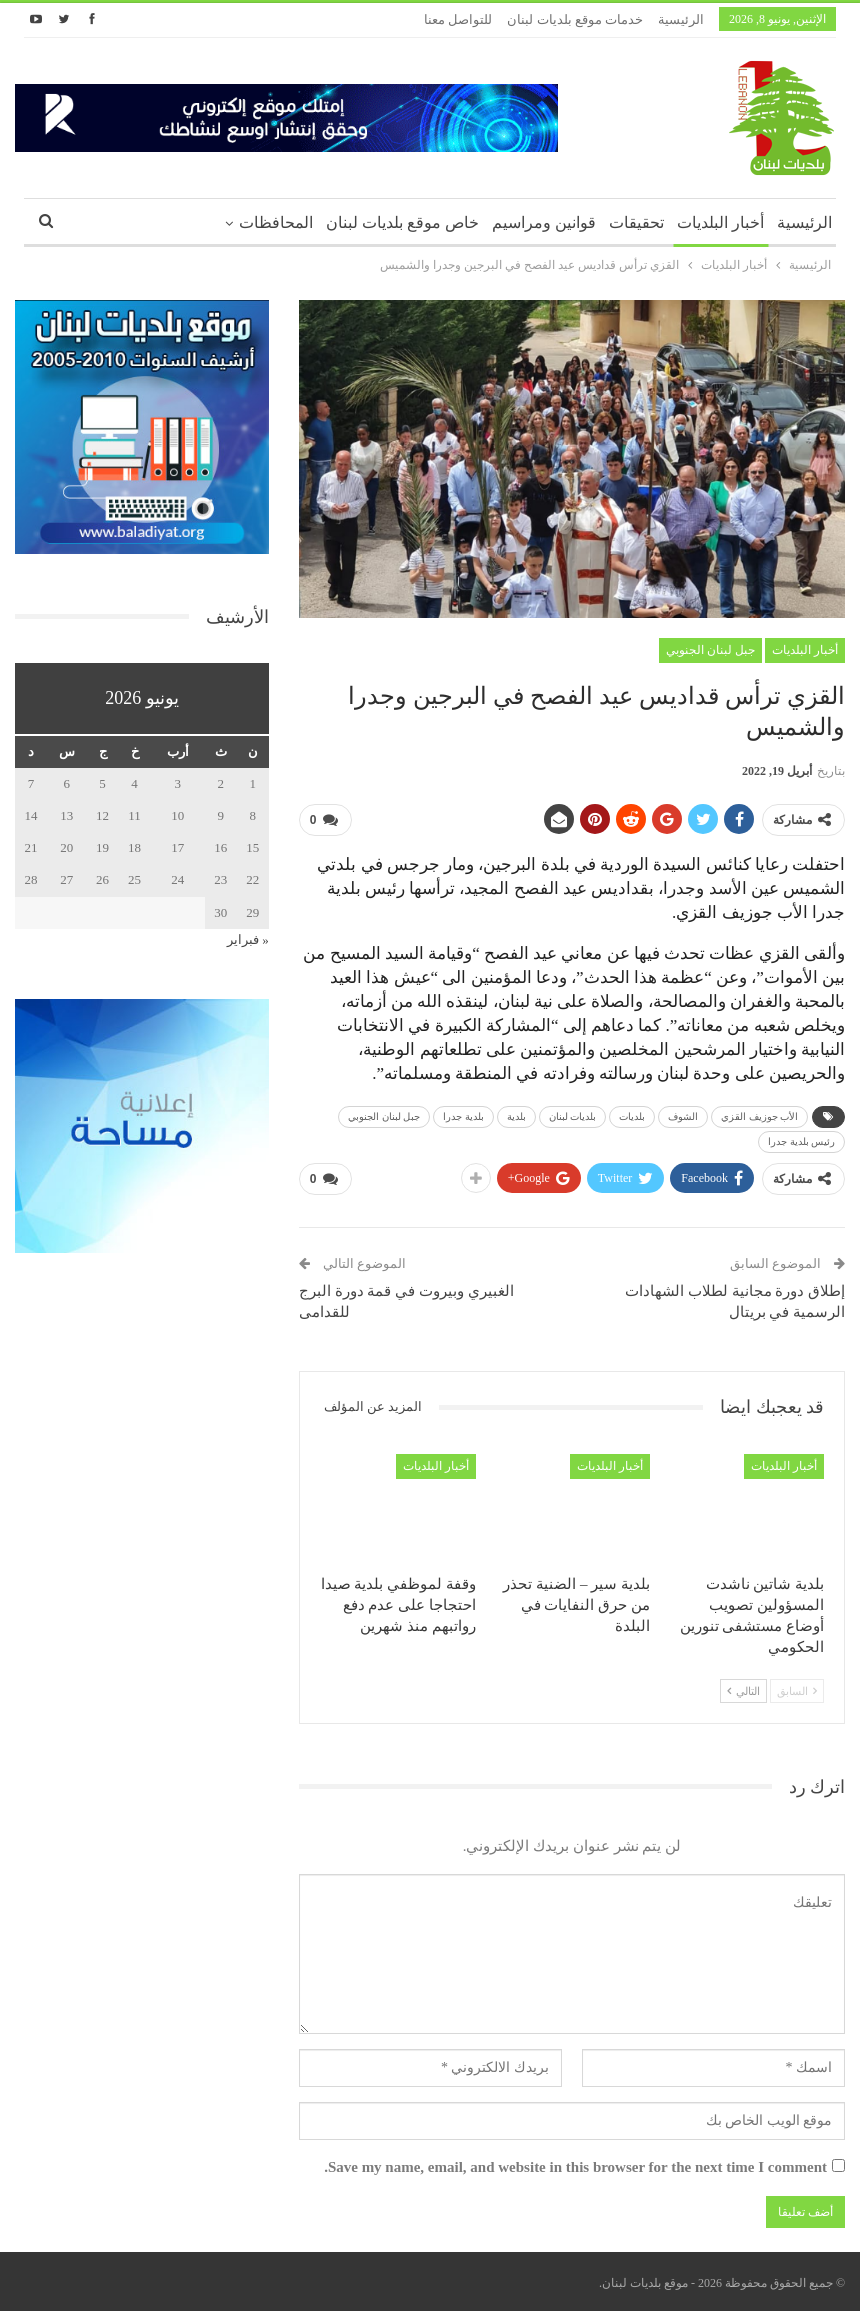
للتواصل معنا (458, 19)
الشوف (683, 1116)
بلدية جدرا (463, 1116)
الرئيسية (681, 19)
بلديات (632, 1116)
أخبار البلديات (720, 222)
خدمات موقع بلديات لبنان (575, 19)
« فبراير (248, 939)
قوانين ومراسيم (544, 222)
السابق (797, 1690)
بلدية (516, 1116)
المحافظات (276, 222)
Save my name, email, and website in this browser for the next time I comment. (575, 2167)
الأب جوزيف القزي (759, 1116)
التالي (743, 1690)
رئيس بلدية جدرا (801, 1141)
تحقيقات (636, 222)
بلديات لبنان (573, 1116)
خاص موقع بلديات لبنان (402, 222)
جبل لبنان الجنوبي (710, 650)
